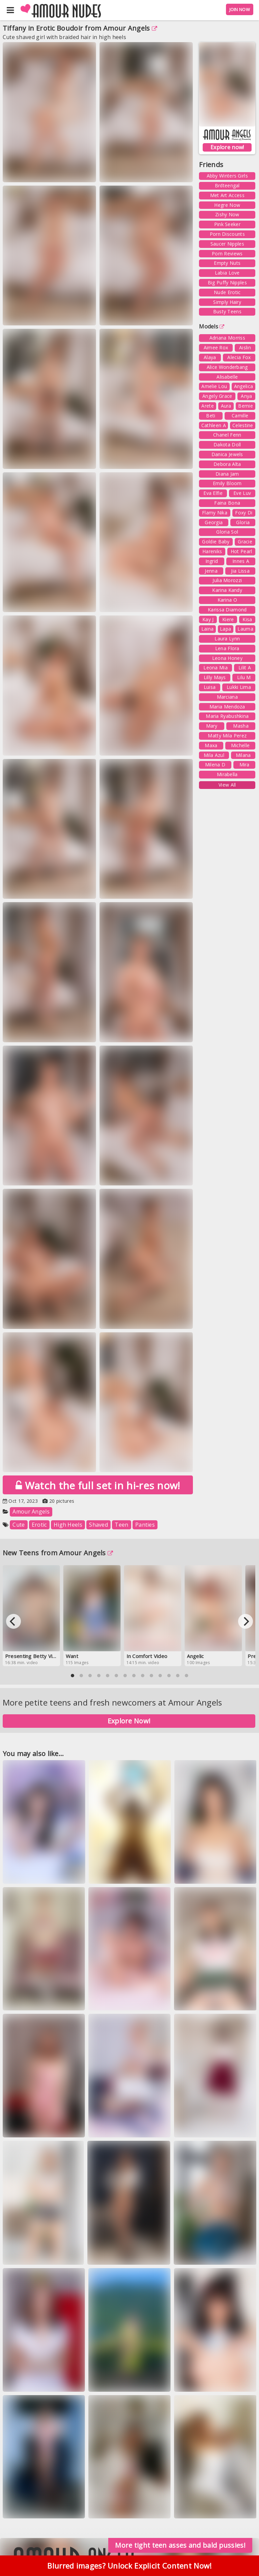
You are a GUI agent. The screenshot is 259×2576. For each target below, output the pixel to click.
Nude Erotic (227, 292)
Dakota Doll (227, 444)
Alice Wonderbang (227, 367)
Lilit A (244, 667)
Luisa (210, 687)
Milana (243, 755)
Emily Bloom (227, 483)
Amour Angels (130, 28)
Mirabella (227, 774)
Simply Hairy (227, 302)
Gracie (245, 541)
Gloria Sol (227, 532)
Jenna (211, 571)
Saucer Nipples (227, 244)
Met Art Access (227, 195)
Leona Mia (215, 667)
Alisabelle (227, 377)
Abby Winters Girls (227, 175)
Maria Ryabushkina (227, 716)
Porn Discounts (227, 234)
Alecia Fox (239, 357)
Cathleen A (213, 425)
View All (227, 785)
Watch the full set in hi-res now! (98, 1485)
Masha (241, 726)
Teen (121, 1524)
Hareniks (212, 551)
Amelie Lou (214, 386)
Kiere (228, 619)
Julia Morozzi (227, 580)
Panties (145, 1524)
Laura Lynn (227, 638)
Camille (240, 415)
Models (211, 326)
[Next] (245, 1621)
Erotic (39, 1524)
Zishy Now (227, 214)
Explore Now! (129, 1720)
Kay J (208, 619)
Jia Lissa (240, 571)
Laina (207, 629)
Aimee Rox (216, 347)
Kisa (247, 619)
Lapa (225, 629)
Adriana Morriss (227, 338)
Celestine (242, 425)
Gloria (243, 522)
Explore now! (227, 147)
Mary (212, 726)
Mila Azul (214, 755)
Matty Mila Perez (227, 735)
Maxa (211, 745)
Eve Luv (242, 493)
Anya (246, 396)
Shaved (98, 1524)
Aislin (245, 347)
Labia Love (227, 272)
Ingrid (211, 561)
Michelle (240, 745)
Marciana (227, 697)
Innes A (240, 561)
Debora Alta (227, 464)
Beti (210, 415)
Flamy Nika (214, 512)
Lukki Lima (239, 687)
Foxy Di (243, 512)
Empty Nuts (227, 263)
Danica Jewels (227, 454)
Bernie (245, 406)
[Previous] (13, 1621)
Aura (226, 406)
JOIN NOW (239, 9)
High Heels (68, 1524)
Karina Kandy (227, 590)
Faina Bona (227, 503)
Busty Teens (227, 311)
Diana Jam (227, 474)
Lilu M (244, 677)
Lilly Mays (215, 677)
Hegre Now (227, 205)
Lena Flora (227, 648)
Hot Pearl (241, 551)
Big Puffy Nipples (227, 282)
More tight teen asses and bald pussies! (180, 2545)
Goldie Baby (215, 541)
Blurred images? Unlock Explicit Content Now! (129, 2569)
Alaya (210, 357)
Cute (18, 1524)
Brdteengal (227, 185)
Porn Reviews (227, 253)
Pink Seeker (227, 224)
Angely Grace (217, 396)
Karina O (227, 600)
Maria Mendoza (227, 706)
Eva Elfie (213, 493)
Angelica (243, 386)
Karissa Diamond (227, 609)
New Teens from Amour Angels (58, 1552)
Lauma (245, 629)
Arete (207, 406)
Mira (244, 764)
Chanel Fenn (227, 435)
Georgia (214, 522)
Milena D (215, 764)
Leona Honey (227, 658)
